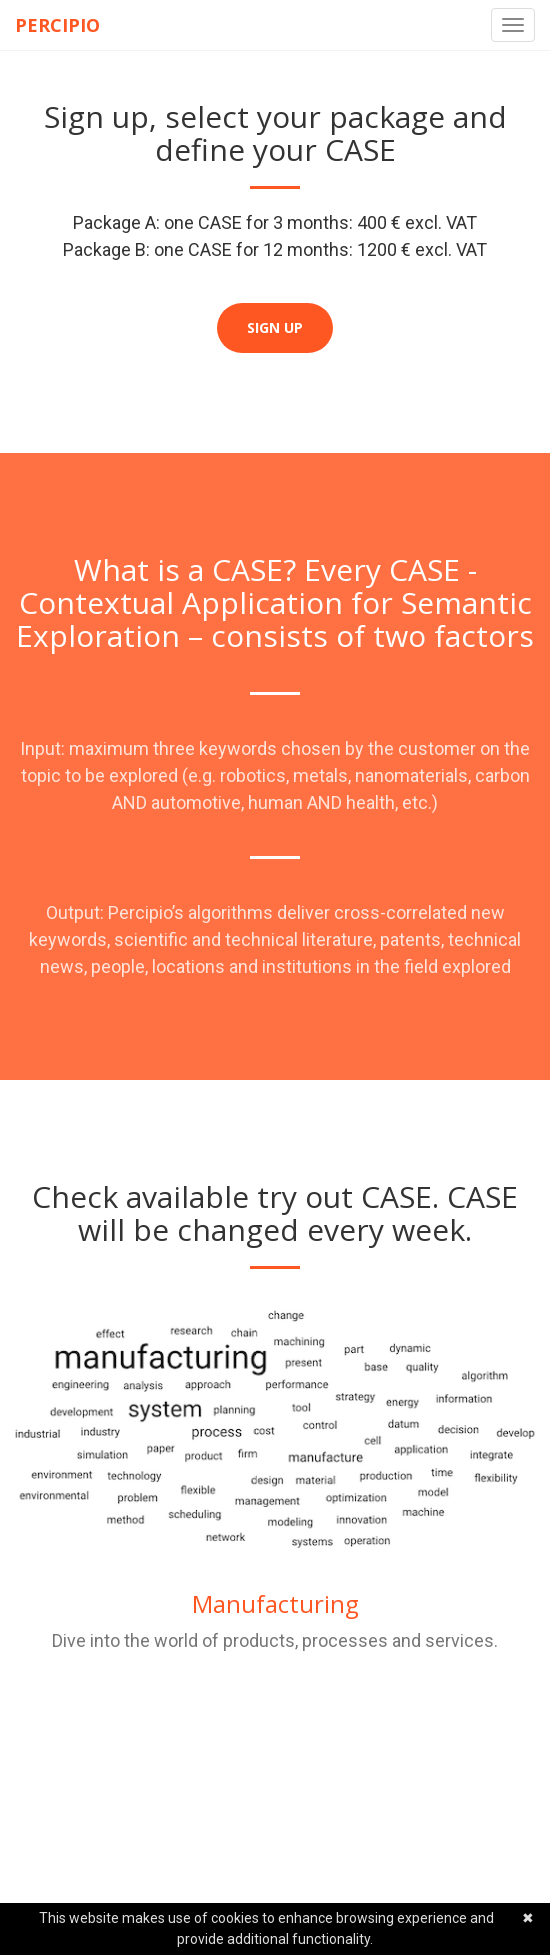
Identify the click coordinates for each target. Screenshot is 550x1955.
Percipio (57, 25)
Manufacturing (275, 1603)
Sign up (275, 327)
